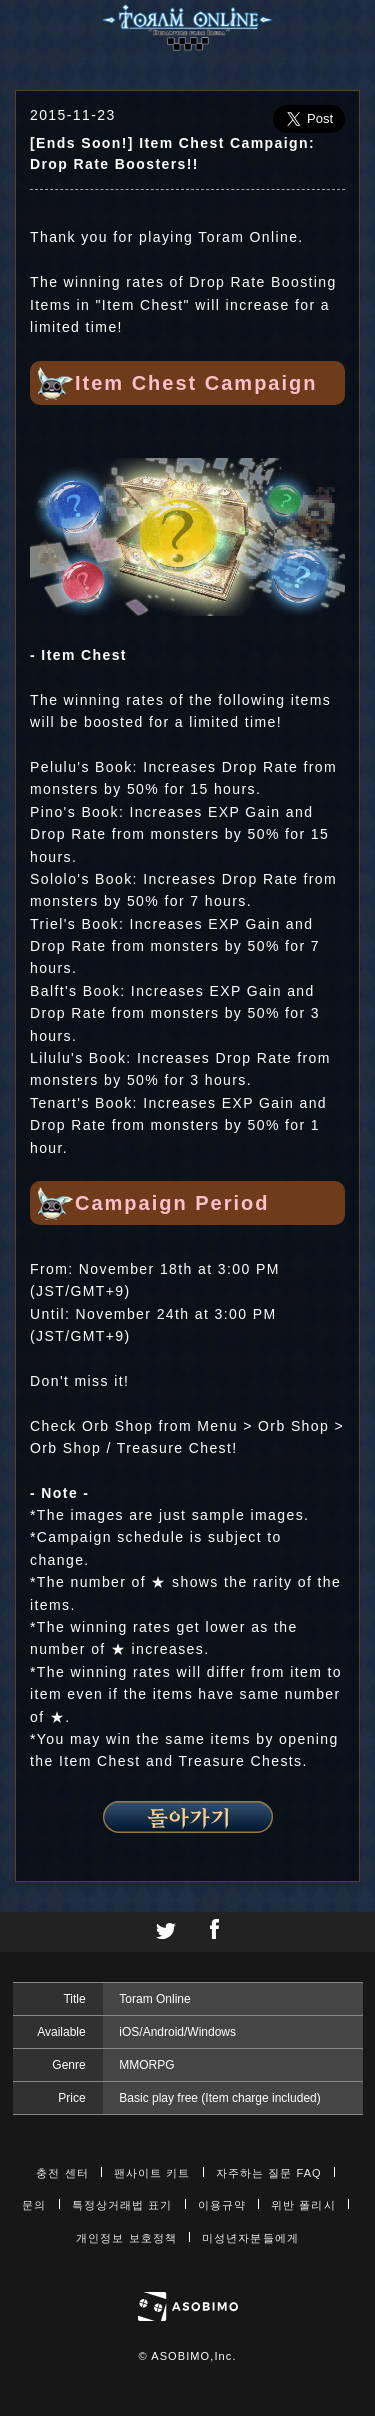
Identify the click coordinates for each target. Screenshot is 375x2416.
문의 (34, 2205)
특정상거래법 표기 (122, 2205)
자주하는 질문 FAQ (269, 2173)
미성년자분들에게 (250, 2238)
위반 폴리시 (303, 2205)
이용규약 (222, 2205)
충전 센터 (62, 2173)
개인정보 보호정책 (126, 2238)
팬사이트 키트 (152, 2173)
